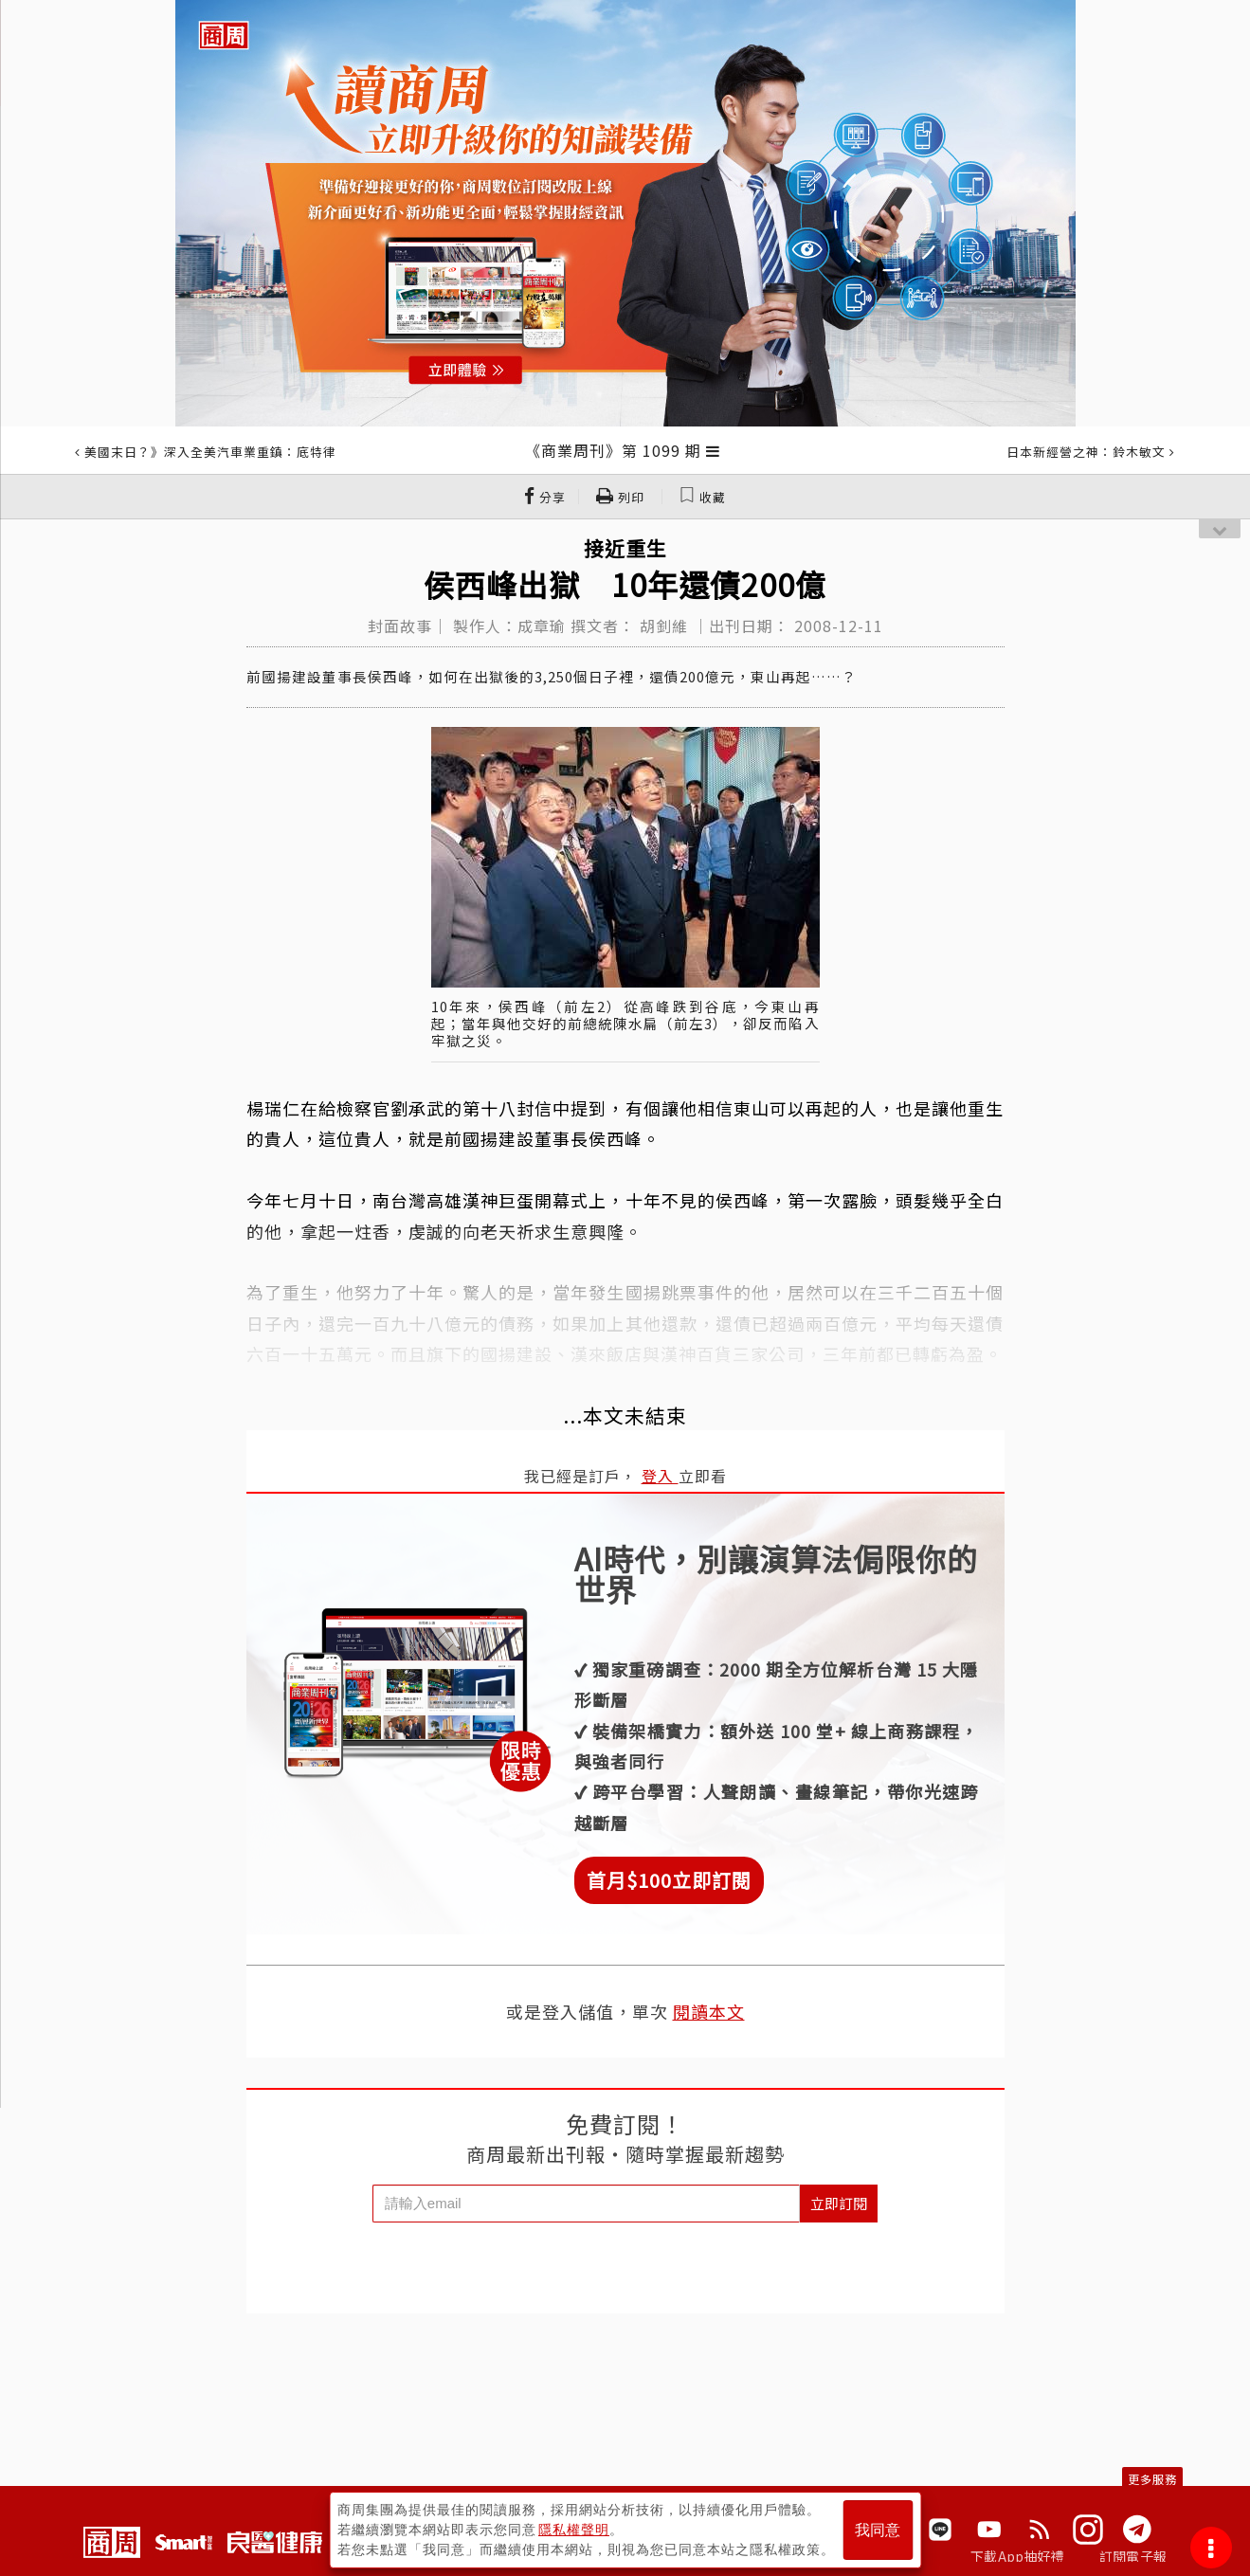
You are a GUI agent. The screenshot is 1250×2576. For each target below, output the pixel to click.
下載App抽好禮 (1017, 2556)
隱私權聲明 (573, 2529)
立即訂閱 (838, 2203)
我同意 (877, 2530)
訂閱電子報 (1133, 2556)
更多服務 (1152, 2479)
